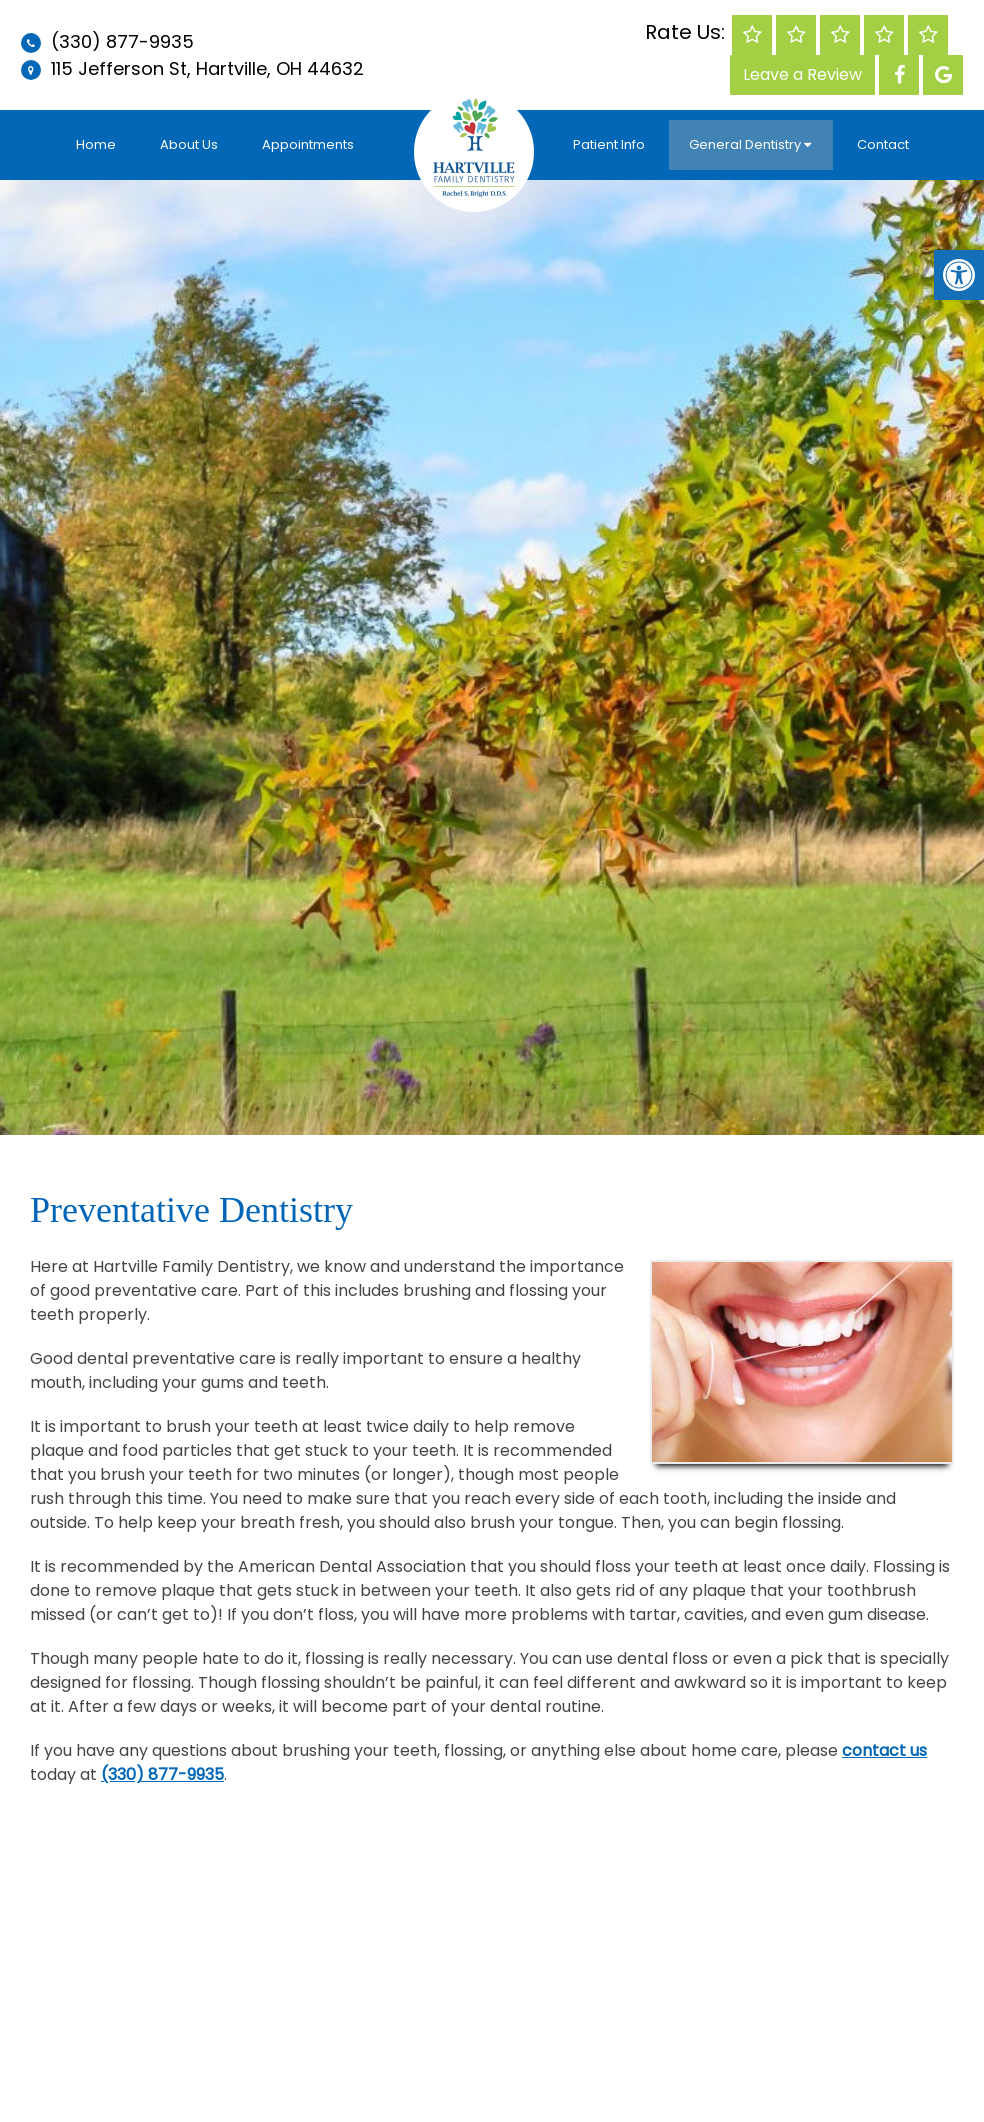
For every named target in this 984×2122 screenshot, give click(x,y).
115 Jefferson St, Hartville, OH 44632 (205, 68)
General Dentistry (745, 144)
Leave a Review (802, 74)
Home (96, 144)
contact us (884, 1750)
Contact (883, 144)
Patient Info (609, 144)
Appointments (308, 144)
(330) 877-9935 (122, 41)
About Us (189, 144)
